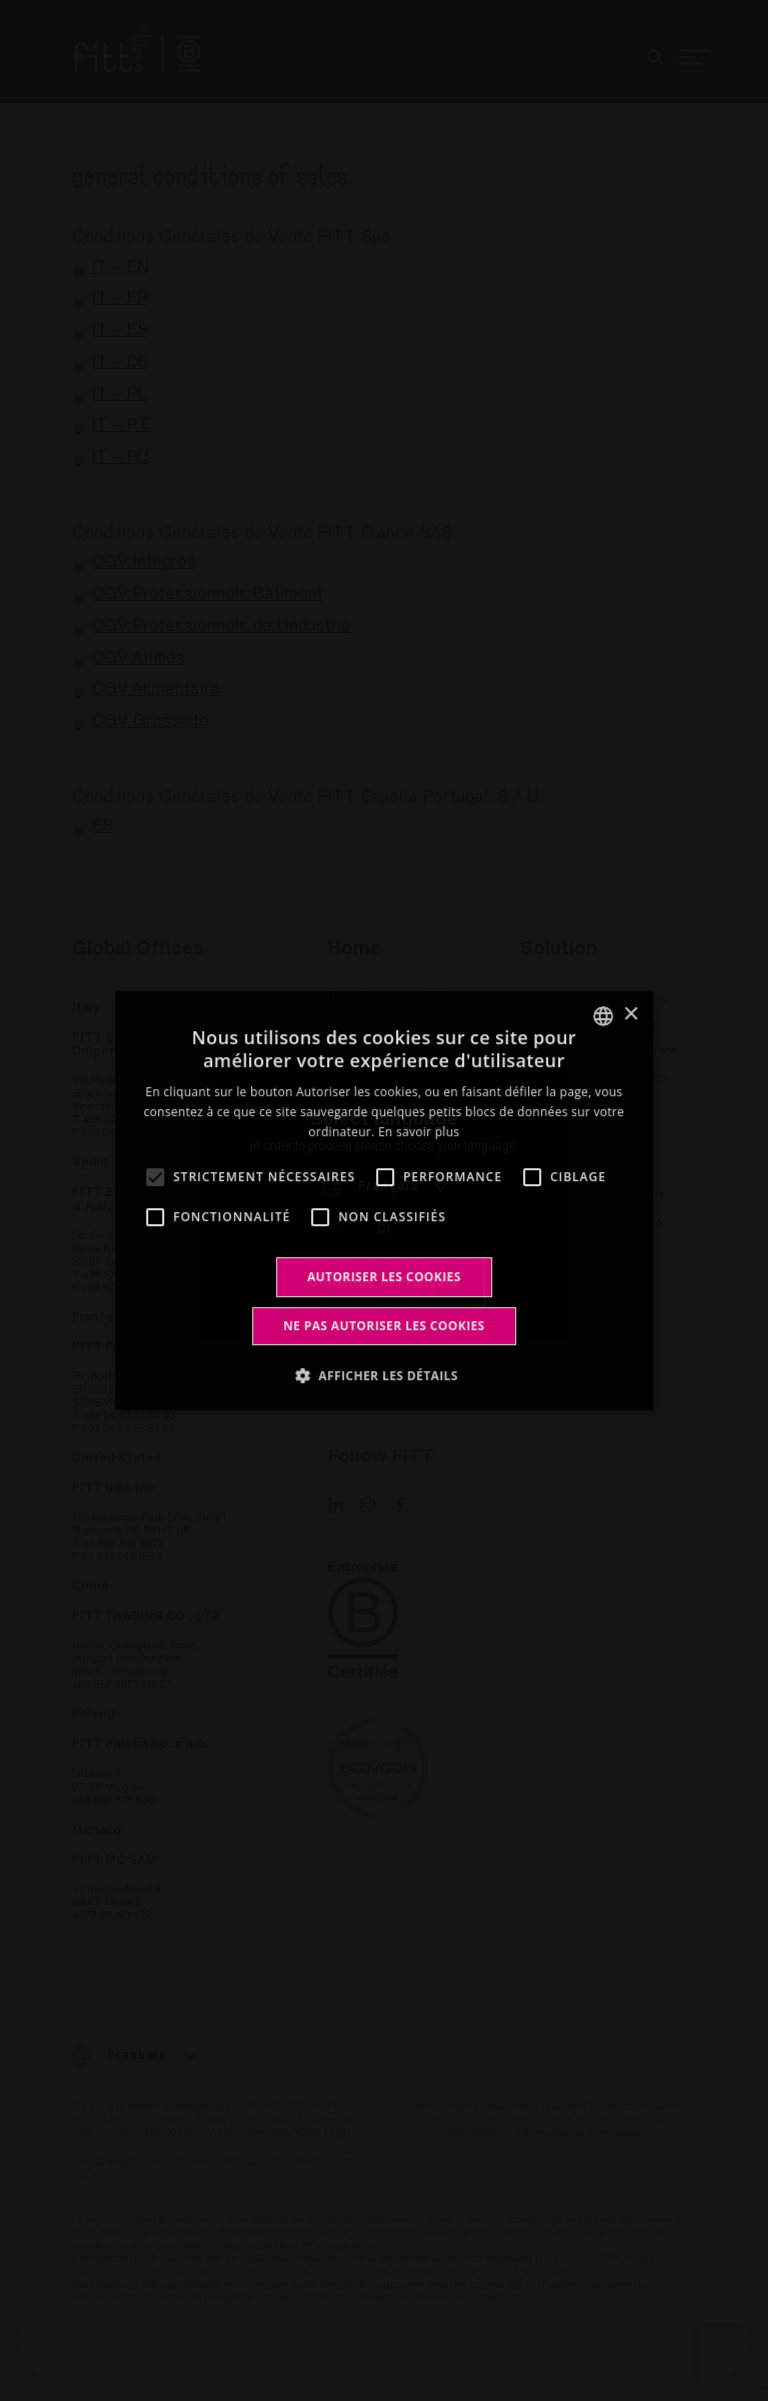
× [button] (630, 1014)
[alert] (384, 1200)
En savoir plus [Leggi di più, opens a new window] (418, 1131)
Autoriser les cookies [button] (384, 1276)
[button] (384, 1375)
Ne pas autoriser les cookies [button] (384, 1325)
